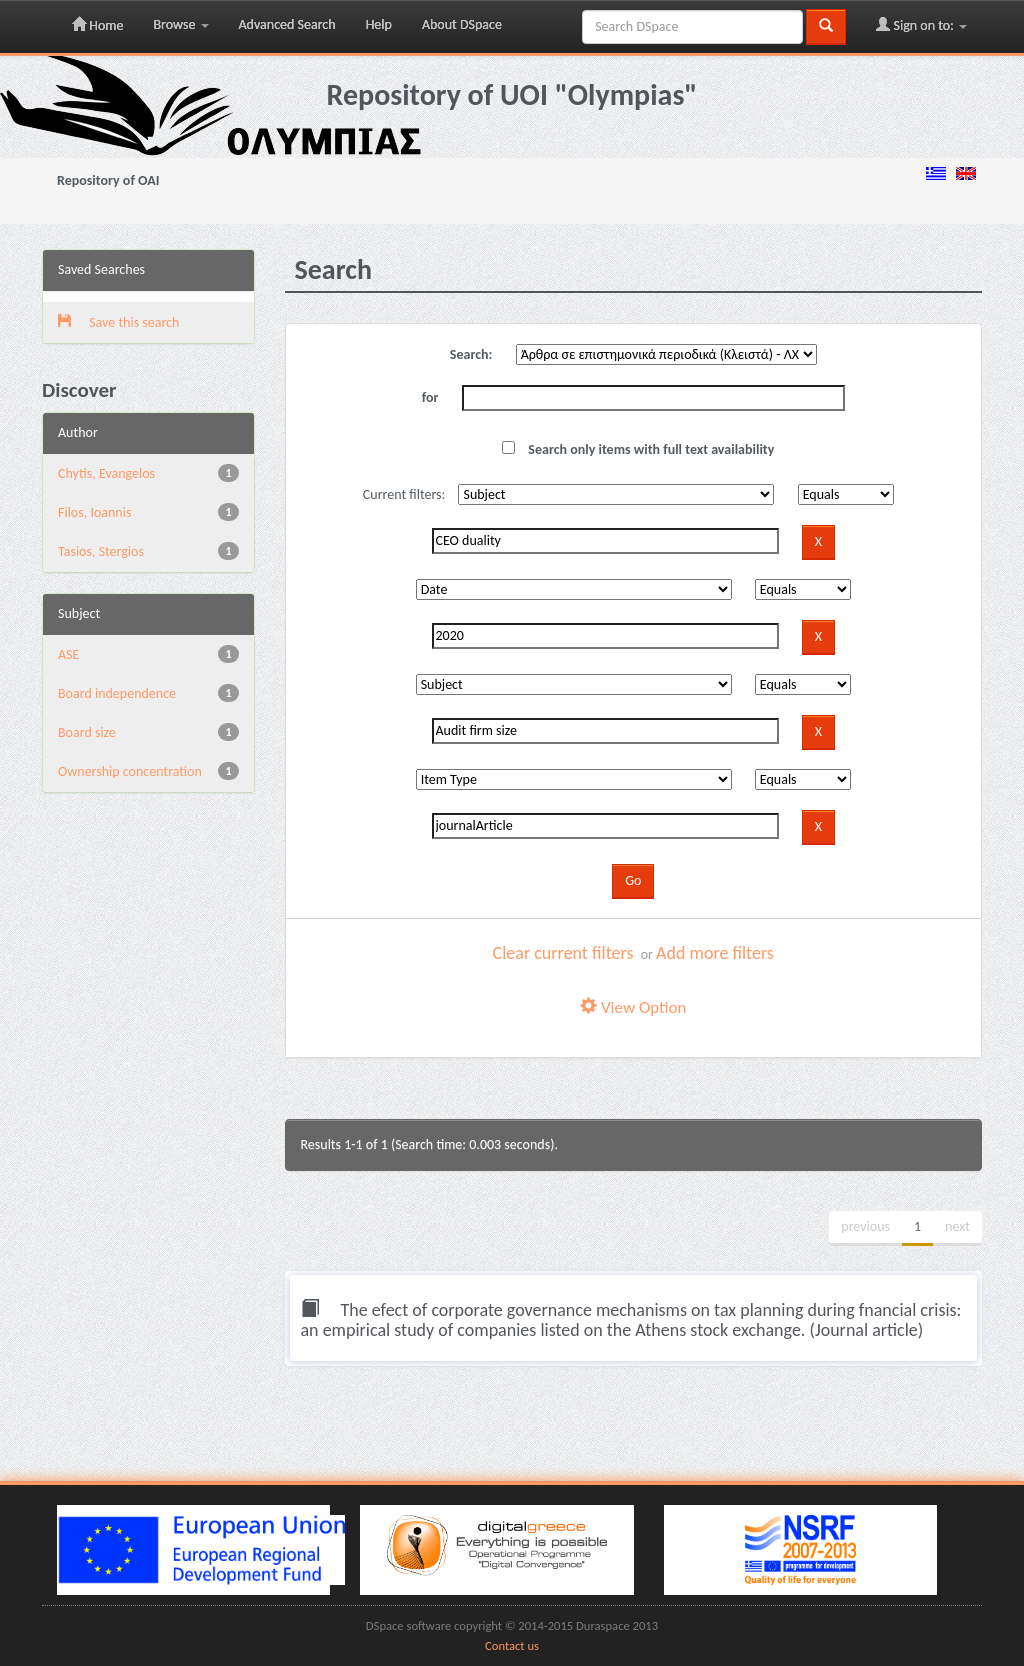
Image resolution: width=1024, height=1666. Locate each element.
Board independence (117, 693)
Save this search (118, 322)
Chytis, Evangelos (106, 473)
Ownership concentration (130, 771)
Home (97, 25)
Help (379, 24)
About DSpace (462, 24)
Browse (180, 24)
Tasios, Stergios (101, 551)
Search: (471, 354)
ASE (68, 654)
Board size (87, 732)
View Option (633, 1007)
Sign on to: (921, 25)
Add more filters (715, 953)
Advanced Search (287, 24)
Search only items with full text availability (638, 449)
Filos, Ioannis (94, 512)
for (430, 397)
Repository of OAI (108, 180)
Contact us (512, 1645)
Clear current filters (563, 953)
